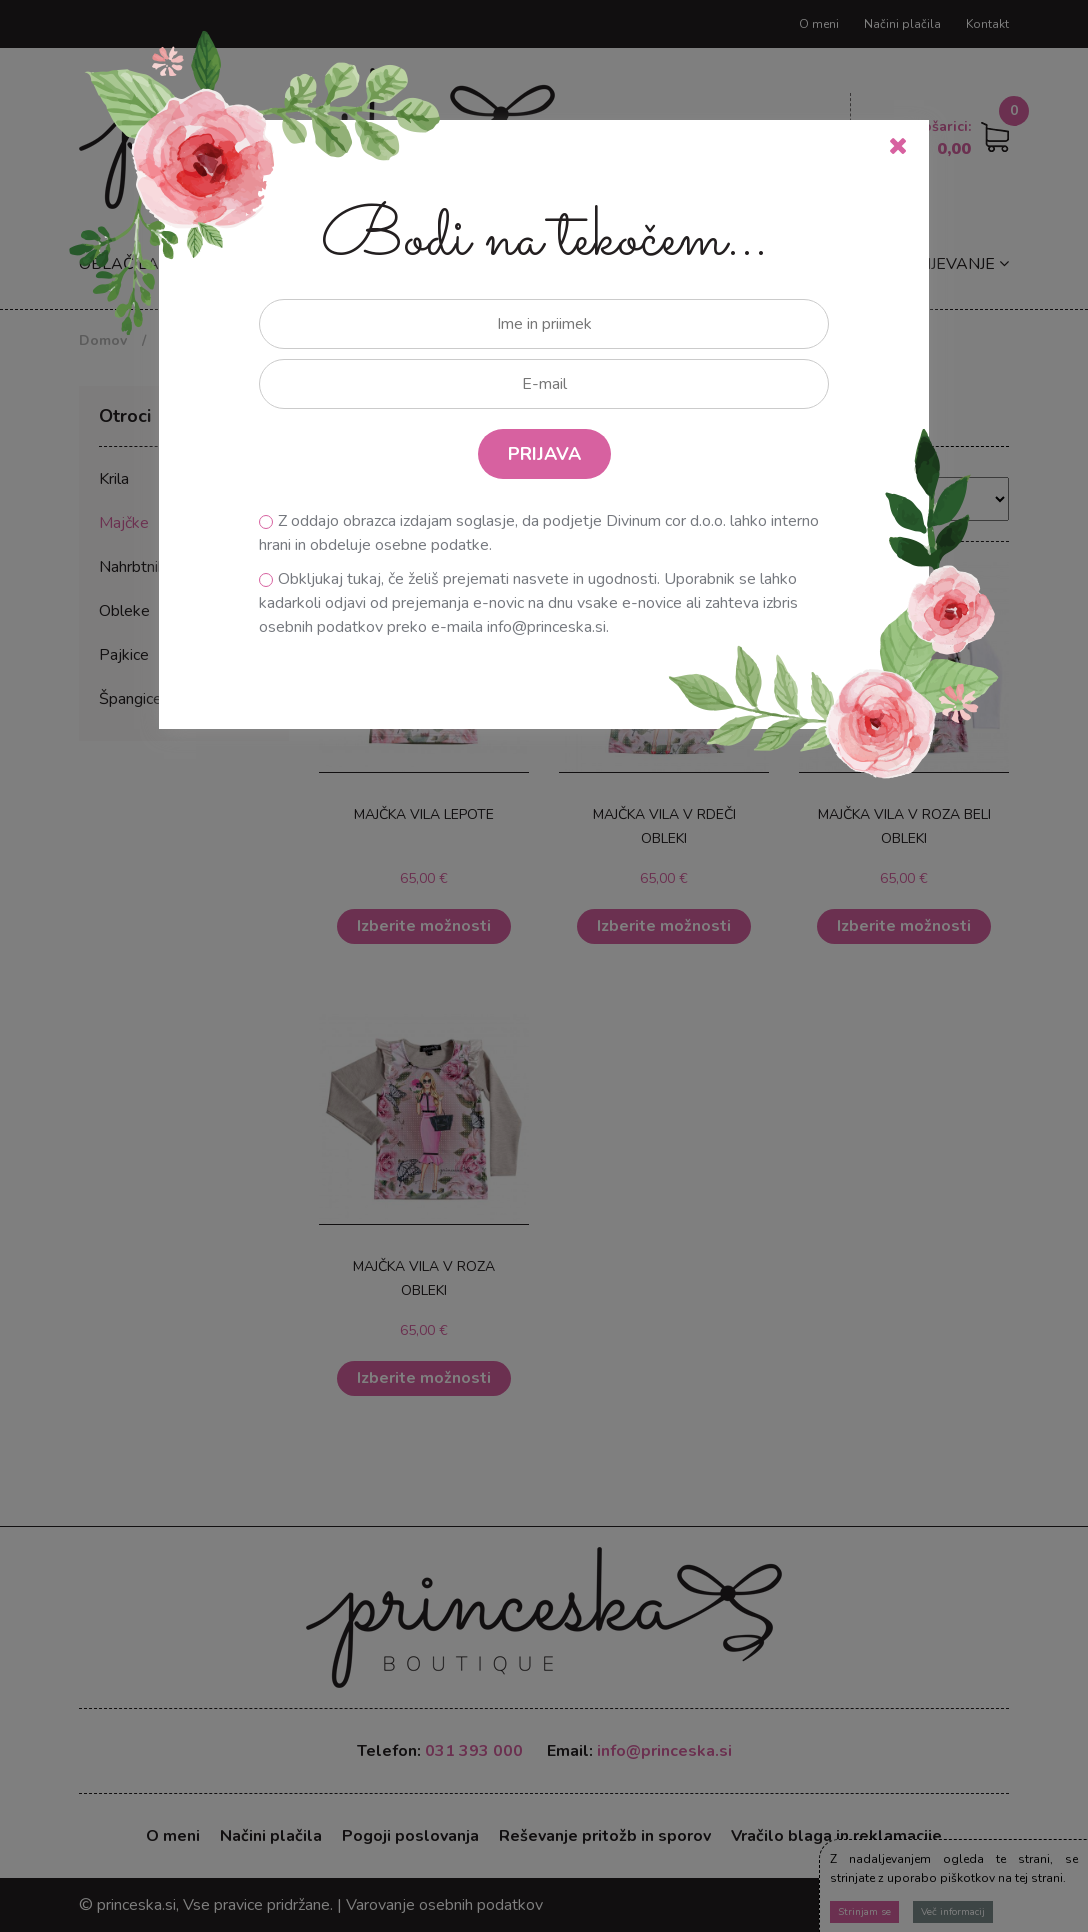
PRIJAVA (544, 454)
